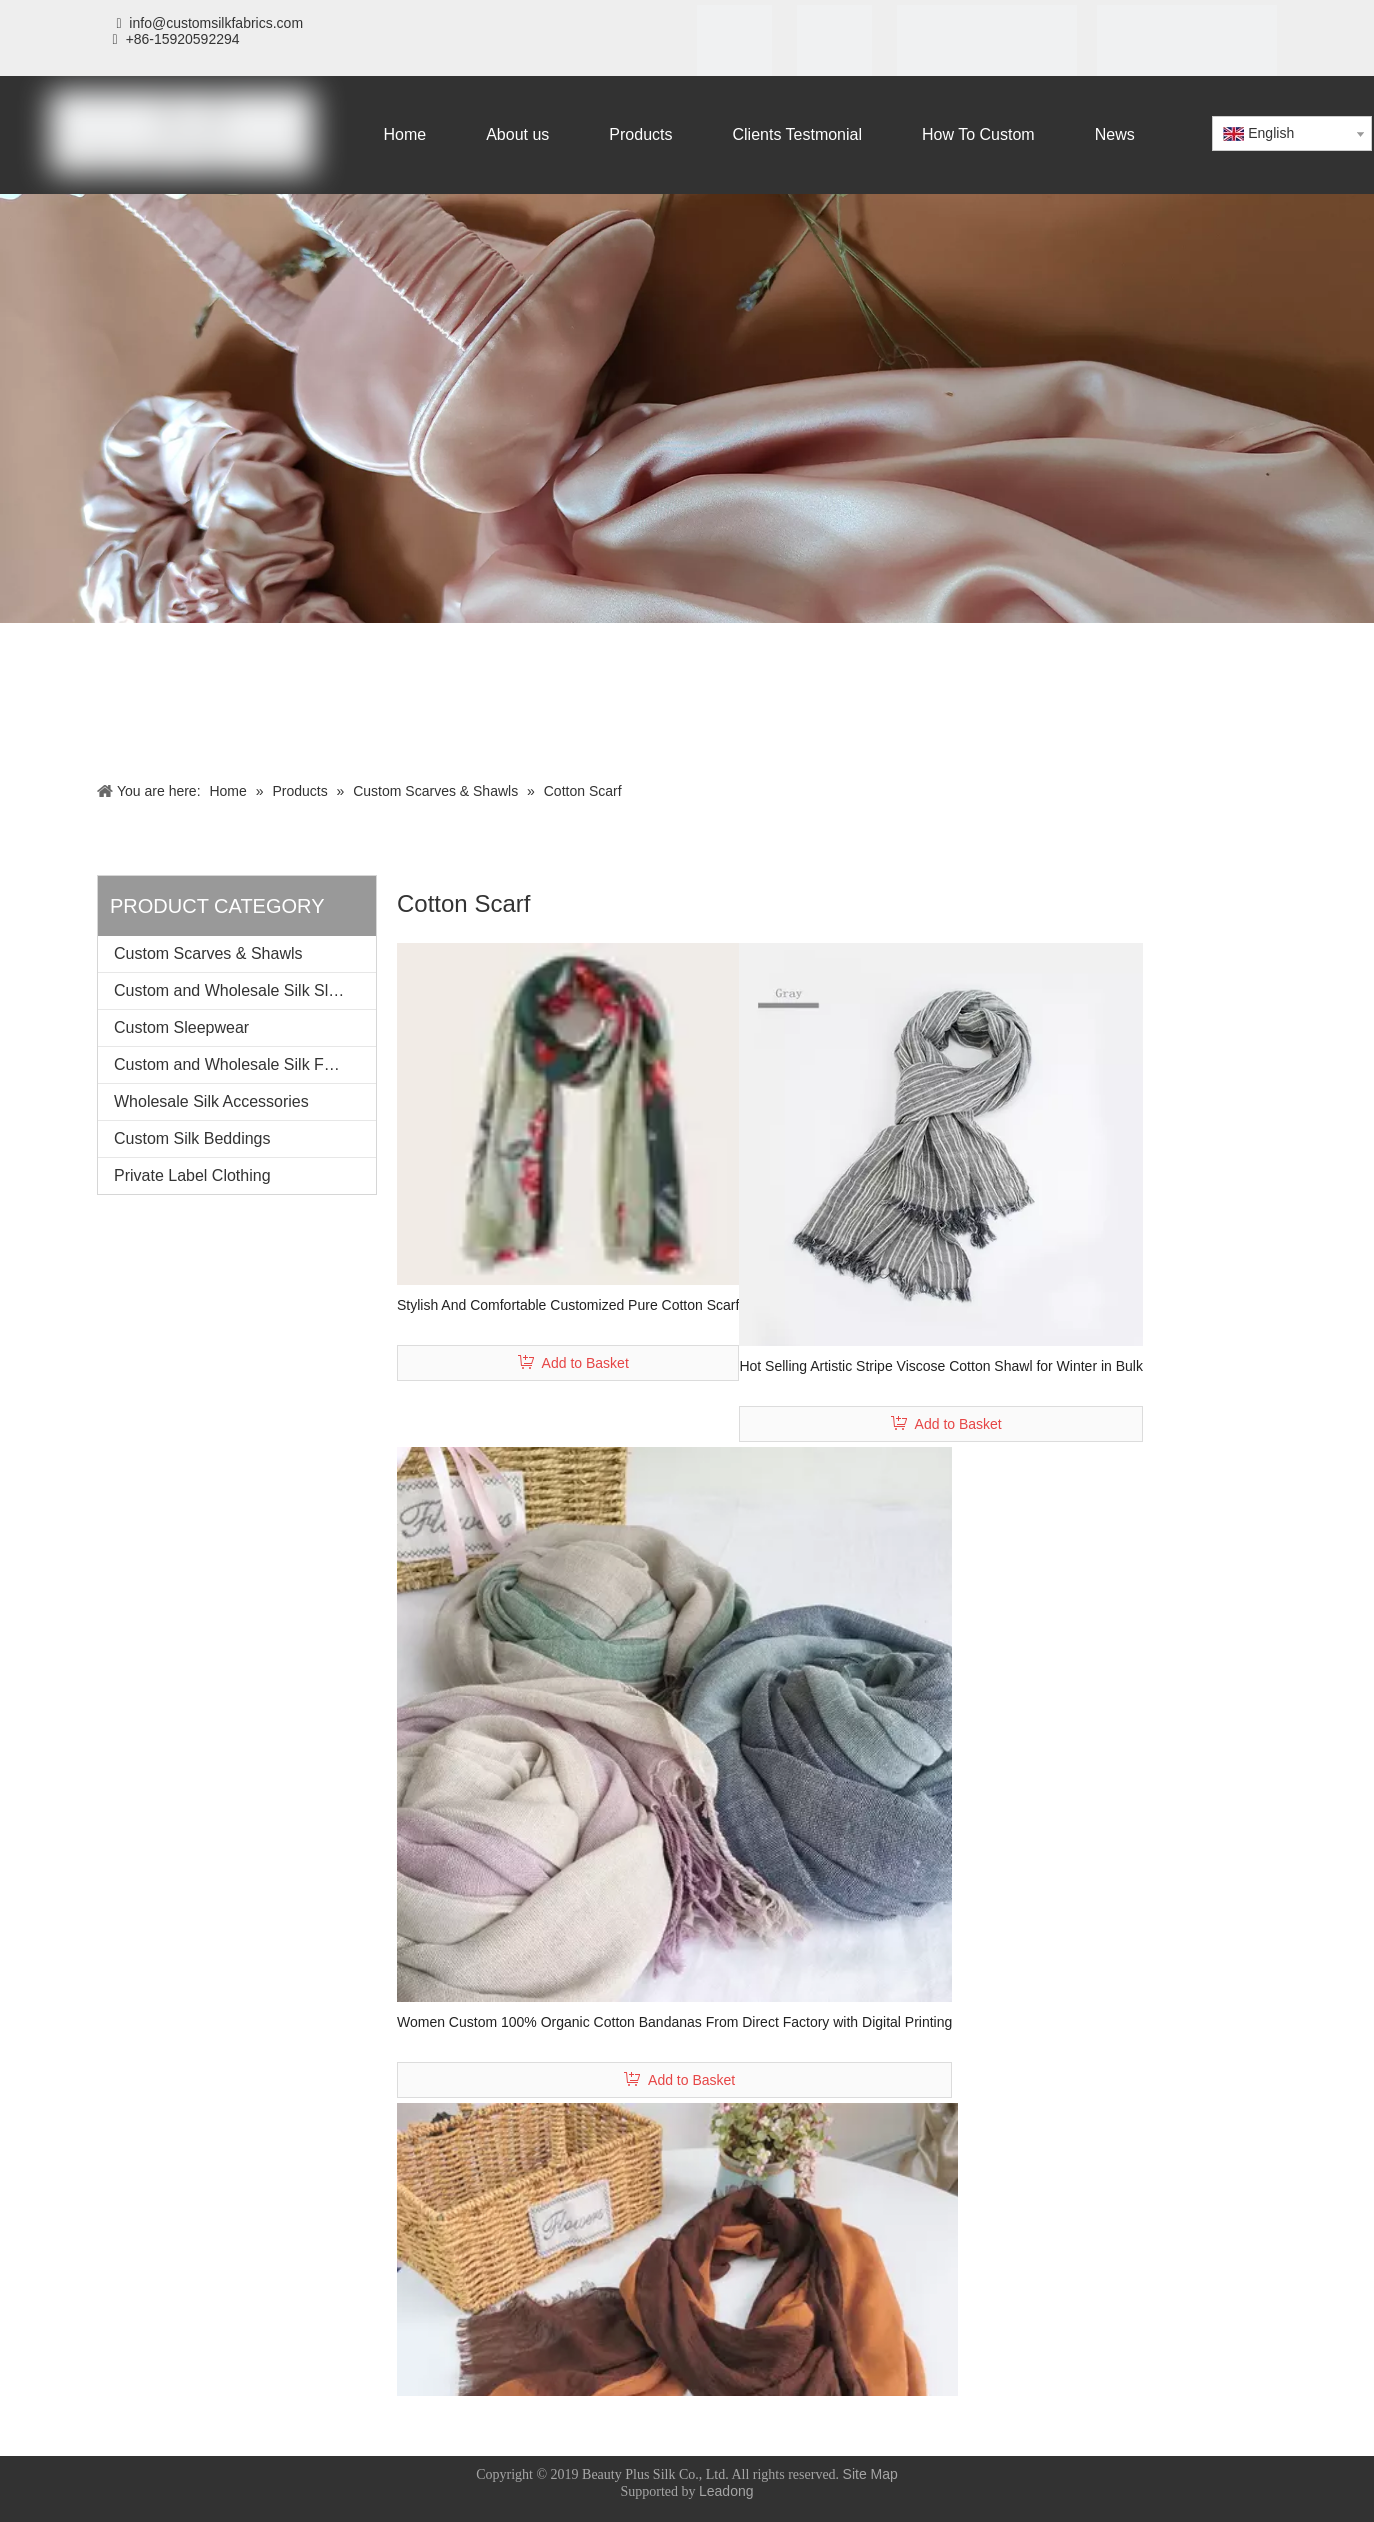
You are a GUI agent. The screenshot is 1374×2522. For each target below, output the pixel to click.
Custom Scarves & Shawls (208, 953)
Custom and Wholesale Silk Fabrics (240, 1064)
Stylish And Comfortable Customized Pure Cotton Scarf (568, 1305)
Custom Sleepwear (181, 1027)
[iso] (734, 46)
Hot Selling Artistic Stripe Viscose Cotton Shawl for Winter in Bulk (941, 1366)
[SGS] (834, 46)
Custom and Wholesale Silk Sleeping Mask (245, 990)
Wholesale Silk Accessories (211, 1101)
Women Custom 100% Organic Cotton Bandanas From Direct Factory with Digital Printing (674, 2022)
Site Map (870, 2474)
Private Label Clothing (192, 1175)
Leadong (726, 2491)
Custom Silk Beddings (192, 1138)
